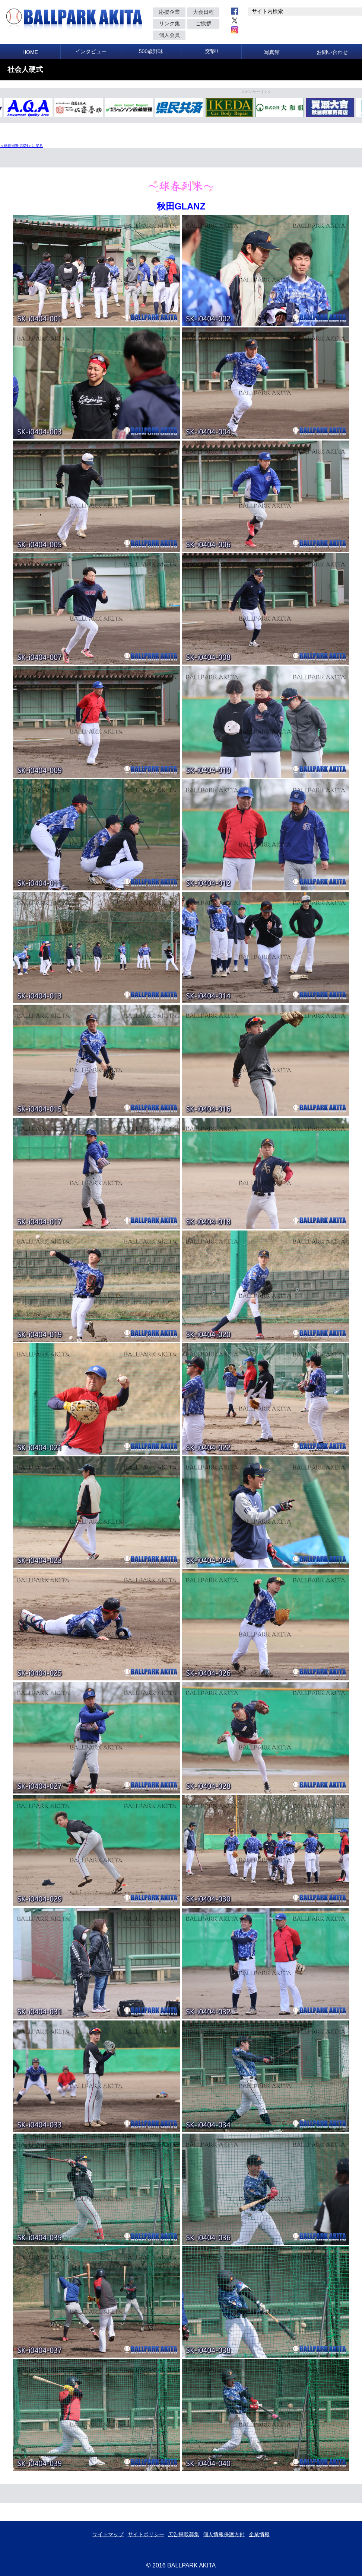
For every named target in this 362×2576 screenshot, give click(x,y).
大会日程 (203, 12)
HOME (30, 52)
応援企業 (169, 12)
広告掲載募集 (183, 2534)
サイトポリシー (146, 2534)
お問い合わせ (332, 52)
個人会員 (169, 35)
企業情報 (259, 2534)
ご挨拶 (203, 23)
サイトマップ (108, 2534)
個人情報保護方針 (224, 2534)
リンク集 (169, 23)
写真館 (272, 52)
